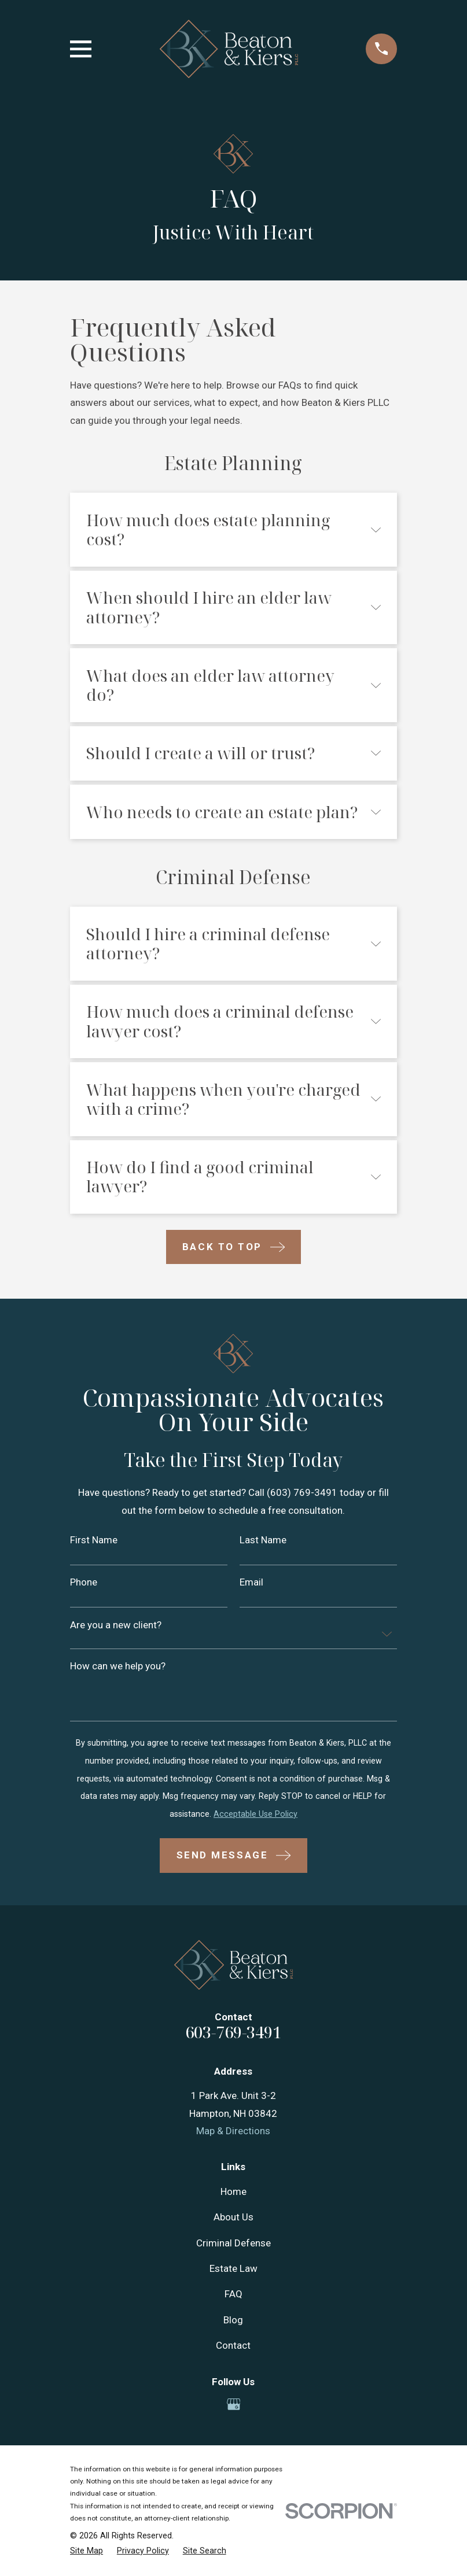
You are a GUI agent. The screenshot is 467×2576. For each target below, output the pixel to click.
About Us (233, 2217)
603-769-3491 (233, 2032)
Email (251, 1582)
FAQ (233, 2294)
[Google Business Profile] (234, 2404)
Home (233, 2191)
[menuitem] (86, 2551)
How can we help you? (118, 1666)
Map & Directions (233, 2131)
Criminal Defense (233, 2243)
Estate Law (233, 2268)
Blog (233, 2320)
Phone (83, 1582)
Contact (233, 2345)
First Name (93, 1540)
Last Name (263, 1540)
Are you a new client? (115, 1625)
